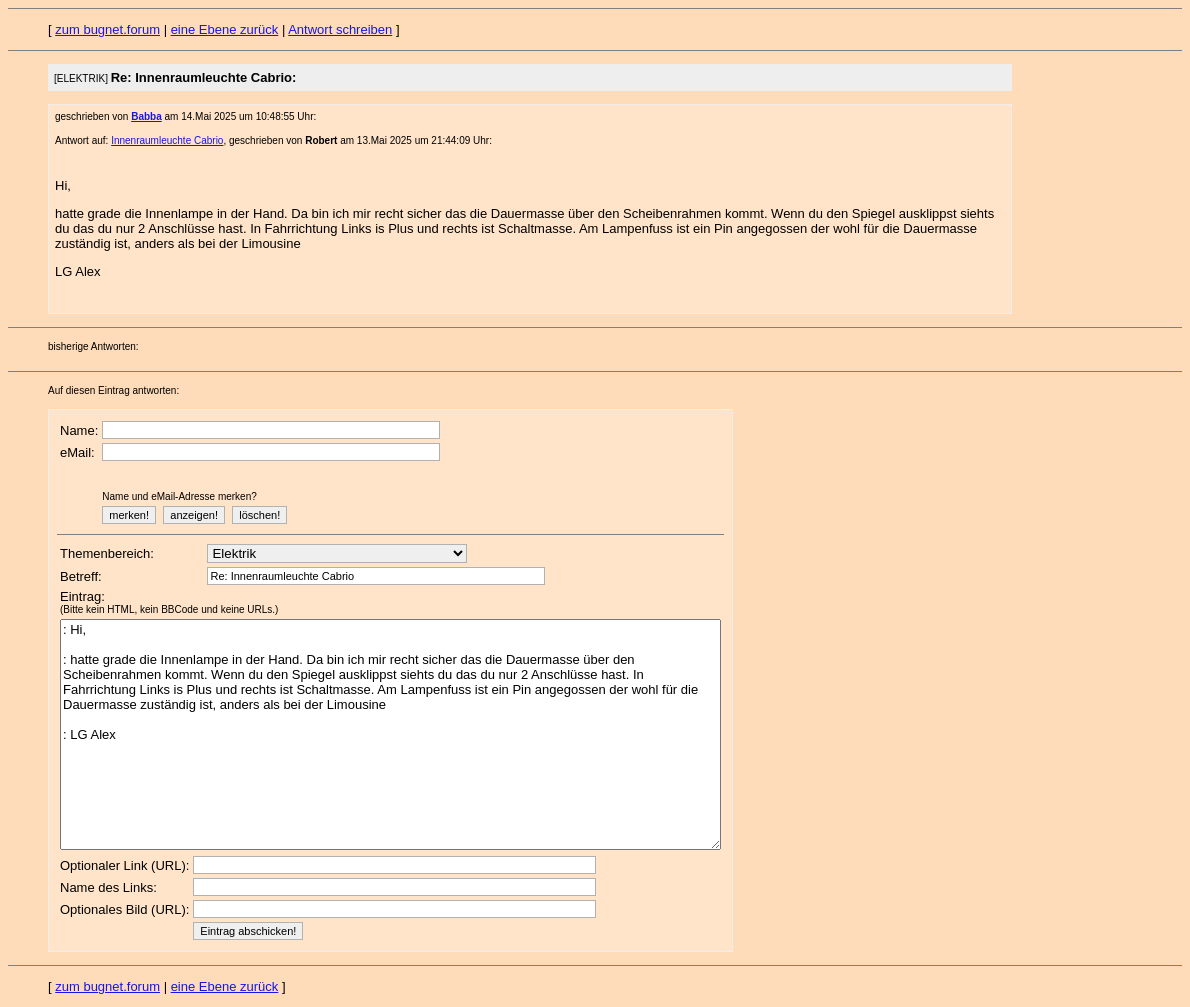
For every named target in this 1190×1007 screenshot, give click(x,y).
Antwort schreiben (340, 29)
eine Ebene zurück (225, 29)
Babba (146, 116)
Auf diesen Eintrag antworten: (113, 390)
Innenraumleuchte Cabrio (167, 140)
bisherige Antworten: (93, 346)
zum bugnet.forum (107, 29)
